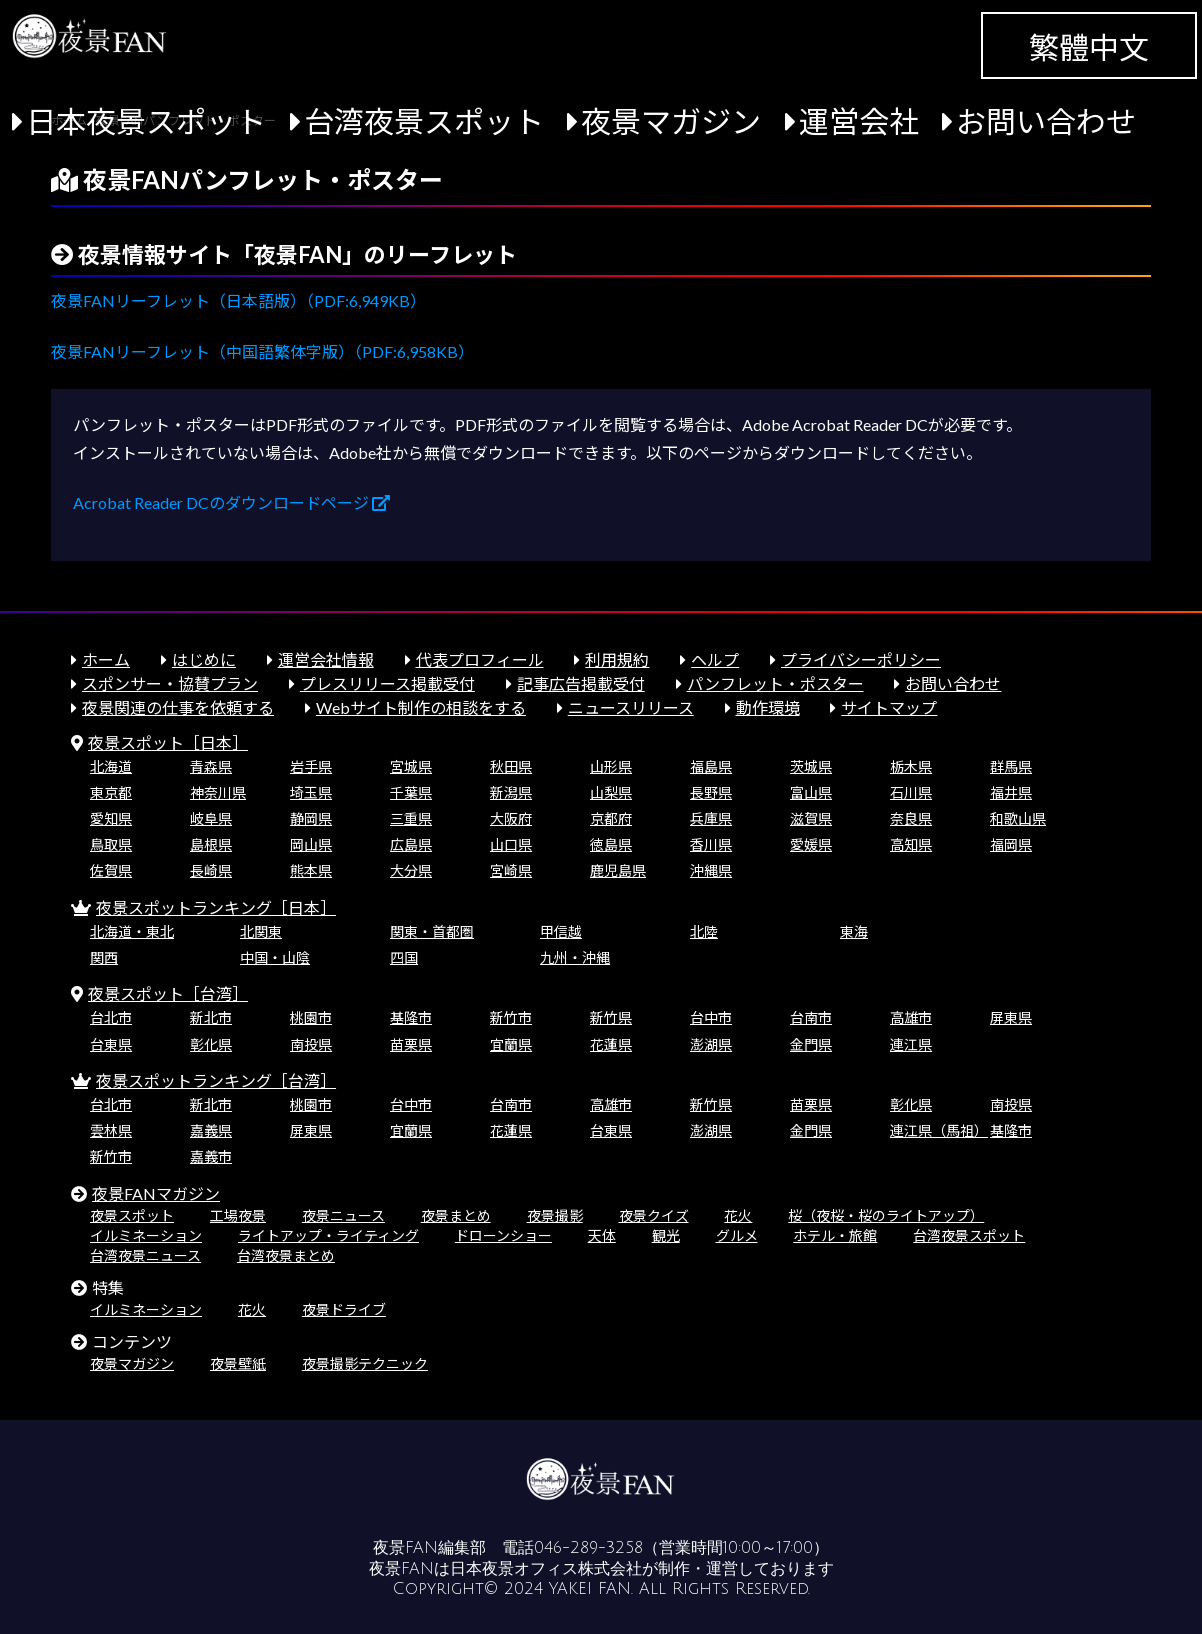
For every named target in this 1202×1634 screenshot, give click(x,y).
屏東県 (1011, 1017)
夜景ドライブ (344, 1309)
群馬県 (1011, 766)
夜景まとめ (456, 1215)
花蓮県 (611, 1044)
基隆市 (411, 1017)
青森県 (211, 766)
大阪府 (511, 818)
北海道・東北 (132, 931)
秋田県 (511, 766)
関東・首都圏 (432, 931)
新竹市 (511, 1017)
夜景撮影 (555, 1215)
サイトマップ (889, 707)
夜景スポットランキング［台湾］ (216, 1080)
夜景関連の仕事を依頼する (178, 707)
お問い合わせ (1046, 121)
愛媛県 (811, 844)
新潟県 (511, 792)
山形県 (611, 766)
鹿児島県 (618, 870)
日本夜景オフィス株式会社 (546, 1569)
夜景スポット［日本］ (168, 742)
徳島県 (611, 844)
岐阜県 (211, 818)
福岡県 (1011, 844)
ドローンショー (503, 1235)
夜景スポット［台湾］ (168, 993)
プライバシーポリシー (861, 659)
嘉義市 (211, 1156)
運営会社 (859, 121)
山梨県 (611, 792)
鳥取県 (111, 844)
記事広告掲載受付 (581, 683)
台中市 (711, 1017)
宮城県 (411, 766)
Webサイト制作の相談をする (421, 707)
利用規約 (617, 659)
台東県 (111, 1044)
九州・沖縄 (575, 957)
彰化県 (211, 1044)
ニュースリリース (631, 707)
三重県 (411, 818)
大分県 (411, 870)
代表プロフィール (480, 659)
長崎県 (211, 870)
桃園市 (311, 1017)
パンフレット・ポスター (775, 683)
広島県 (411, 844)
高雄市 (911, 1017)
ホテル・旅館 (835, 1235)
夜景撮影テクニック (365, 1363)
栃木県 (911, 766)
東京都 (111, 792)
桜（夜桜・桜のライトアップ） (886, 1215)
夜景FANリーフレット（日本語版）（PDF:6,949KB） (238, 300)
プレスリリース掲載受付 (387, 683)
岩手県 (311, 766)
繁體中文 (1089, 47)
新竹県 (611, 1017)
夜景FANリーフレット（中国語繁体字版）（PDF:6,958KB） (262, 351)
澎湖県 (711, 1044)
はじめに (204, 659)
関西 (104, 957)
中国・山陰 (275, 957)
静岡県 (311, 818)
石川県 (911, 792)
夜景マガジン (671, 121)
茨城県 (811, 766)
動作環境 (768, 707)
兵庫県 (711, 818)
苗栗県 (411, 1044)
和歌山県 (1018, 818)
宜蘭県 (511, 1044)
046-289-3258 (588, 1548)
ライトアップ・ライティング (328, 1235)
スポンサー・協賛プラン (170, 683)
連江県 (911, 1044)
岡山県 (311, 844)
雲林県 (111, 1130)
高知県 (911, 844)
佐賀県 (111, 870)
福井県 (1011, 792)
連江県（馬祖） (939, 1130)
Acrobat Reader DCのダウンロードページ (231, 502)
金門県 (811, 1044)
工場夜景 (238, 1215)
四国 (404, 957)
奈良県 (911, 818)
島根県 (211, 844)
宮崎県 (511, 870)
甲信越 (561, 931)
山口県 (511, 844)
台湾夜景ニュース (145, 1255)
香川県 (711, 844)
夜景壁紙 (238, 1363)
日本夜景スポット (146, 121)
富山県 (811, 792)
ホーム (106, 659)
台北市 (111, 1017)
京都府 (611, 818)
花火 (738, 1215)
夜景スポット (132, 1215)
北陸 (704, 931)
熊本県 (311, 870)
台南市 (811, 1017)
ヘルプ (715, 659)
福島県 (711, 766)
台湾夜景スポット (424, 121)
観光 (666, 1235)
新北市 (211, 1017)
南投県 (311, 1044)
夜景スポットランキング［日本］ (216, 907)
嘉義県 (211, 1130)
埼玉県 (311, 792)
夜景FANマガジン (156, 1193)
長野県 (711, 792)
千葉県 (411, 792)
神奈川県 (218, 792)
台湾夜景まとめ (286, 1255)
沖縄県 (711, 870)
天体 (602, 1235)
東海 (854, 931)
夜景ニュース (343, 1215)
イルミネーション (146, 1235)
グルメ (737, 1235)
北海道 (111, 766)
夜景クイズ (654, 1215)
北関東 (261, 931)
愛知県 (111, 818)
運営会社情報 (326, 659)
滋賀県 (811, 818)
